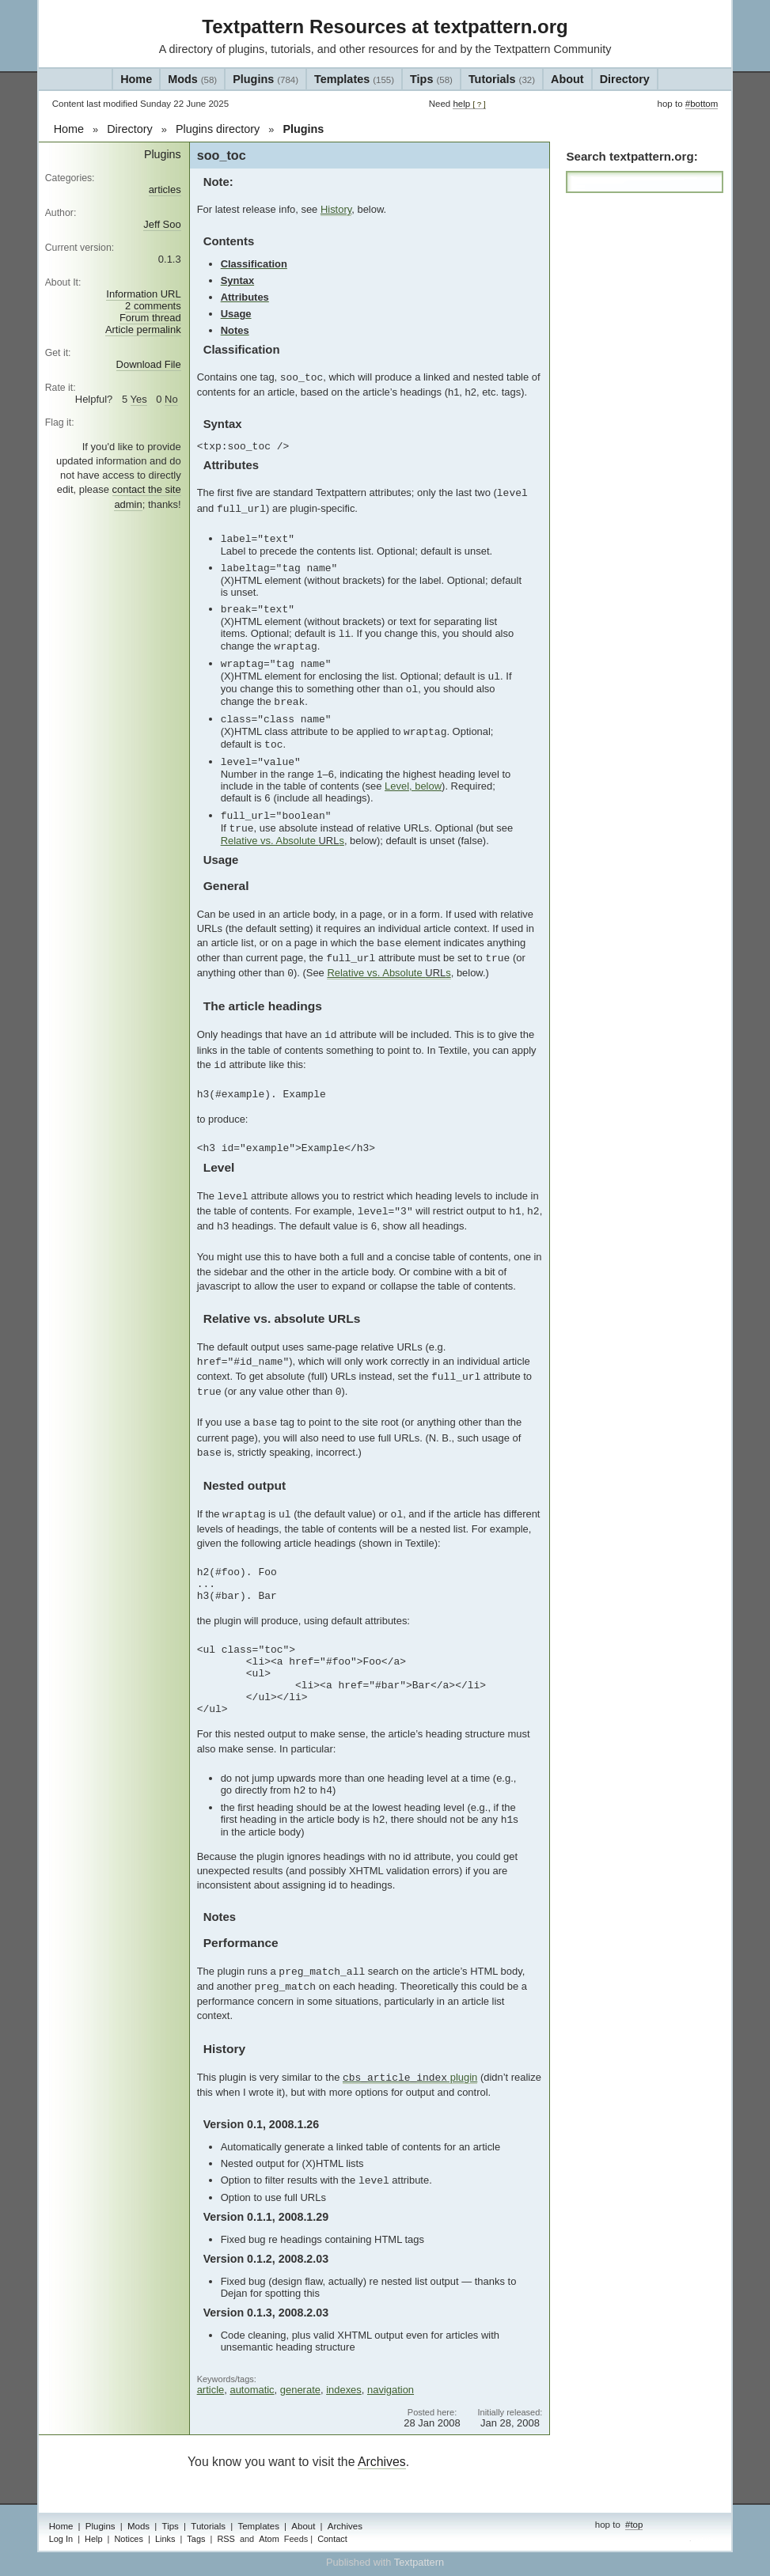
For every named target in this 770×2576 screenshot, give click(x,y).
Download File (148, 364)
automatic (251, 2390)
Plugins (265, 79)
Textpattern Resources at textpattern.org (384, 26)
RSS (226, 2539)
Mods (192, 79)
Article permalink (143, 329)
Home (136, 79)
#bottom (702, 103)
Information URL (143, 294)
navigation (390, 2390)
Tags (196, 2539)
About (567, 79)
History (336, 209)
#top (634, 2524)
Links (165, 2539)
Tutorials (501, 79)
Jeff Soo (161, 224)
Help (94, 2539)
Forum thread (150, 318)
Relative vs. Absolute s (282, 841)
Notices (128, 2539)
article (211, 2390)
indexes (344, 2390)
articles (165, 189)
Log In (61, 2539)
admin (705, 2540)
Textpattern (419, 2562)
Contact (332, 2539)
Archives (382, 2461)
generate (300, 2390)
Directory (625, 79)
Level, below (413, 786)
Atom (269, 2539)
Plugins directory (218, 129)
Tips (431, 79)
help (469, 103)
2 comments (153, 306)
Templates (354, 79)
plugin (410, 2077)
